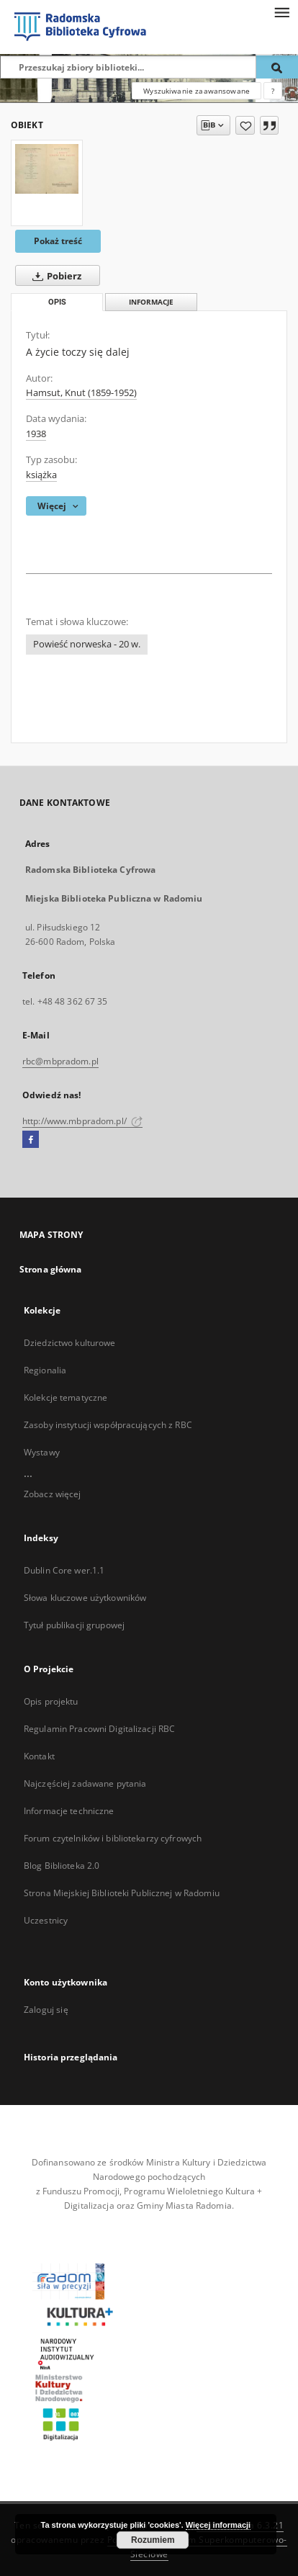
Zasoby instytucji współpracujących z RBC (108, 1425)
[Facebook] (30, 1140)
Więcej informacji (218, 2525)
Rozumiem (153, 2540)
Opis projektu (51, 1701)
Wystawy (42, 1452)
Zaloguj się (46, 2009)
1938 (36, 434)
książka (41, 475)
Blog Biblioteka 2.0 (61, 1865)
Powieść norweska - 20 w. (86, 644)
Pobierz (54, 275)
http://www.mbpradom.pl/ (82, 1121)
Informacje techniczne (69, 1811)
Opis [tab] (57, 302)
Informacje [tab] (151, 302)
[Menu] (281, 11)
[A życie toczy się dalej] (46, 169)
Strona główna (50, 1269)
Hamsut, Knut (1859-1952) (81, 393)
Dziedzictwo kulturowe (70, 1343)
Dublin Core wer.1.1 (64, 1570)
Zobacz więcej (52, 1494)
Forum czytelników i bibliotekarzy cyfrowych (113, 1838)
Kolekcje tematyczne (65, 1397)
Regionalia (45, 1370)
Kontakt (39, 1756)
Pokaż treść (58, 241)
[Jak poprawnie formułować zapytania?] (272, 90)
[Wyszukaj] (277, 66)
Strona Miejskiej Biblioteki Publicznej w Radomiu (122, 1893)
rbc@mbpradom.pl (60, 1061)
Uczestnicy (46, 1920)
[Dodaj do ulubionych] (245, 125)
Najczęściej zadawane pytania (85, 1783)
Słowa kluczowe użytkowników (85, 1598)
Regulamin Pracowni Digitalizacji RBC (99, 1729)
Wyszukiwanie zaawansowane (196, 91)
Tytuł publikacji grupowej (74, 1625)
